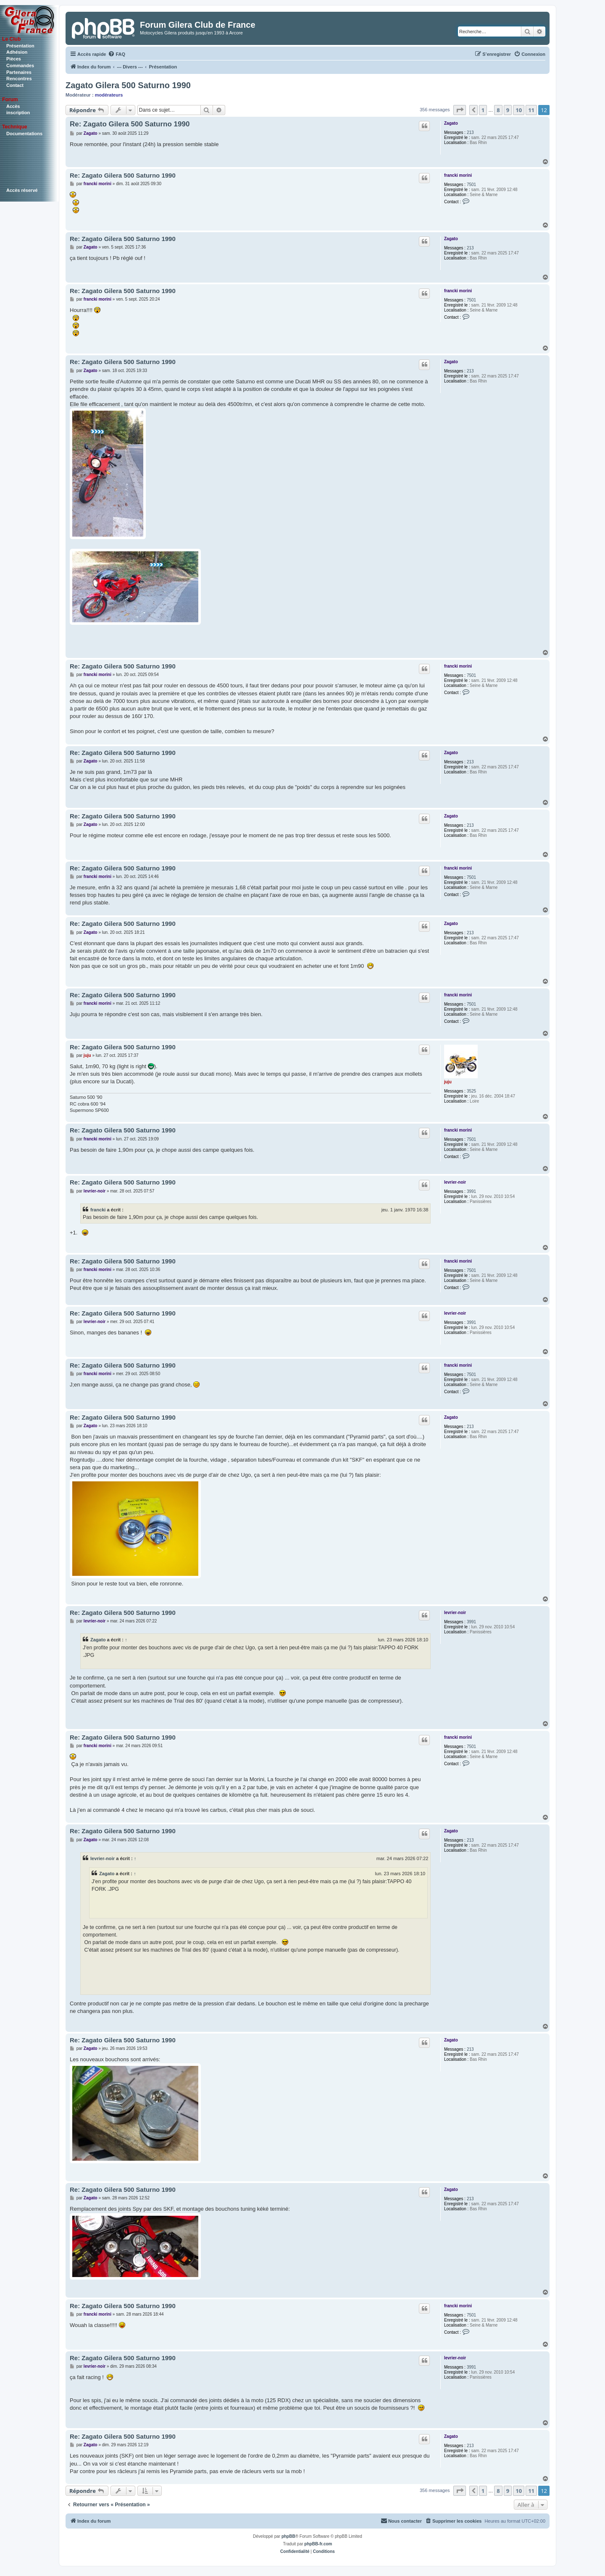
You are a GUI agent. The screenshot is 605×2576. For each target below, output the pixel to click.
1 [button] (482, 110)
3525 (471, 1091)
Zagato (451, 123)
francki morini (458, 175)
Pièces (13, 58)
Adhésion (16, 52)
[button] (459, 110)
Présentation (20, 45)
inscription (18, 112)
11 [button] (531, 110)
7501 (471, 184)
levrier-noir (455, 1182)
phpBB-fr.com (318, 2544)
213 (470, 132)
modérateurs (109, 94)
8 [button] (498, 110)
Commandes (20, 65)
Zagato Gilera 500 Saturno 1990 (128, 85)
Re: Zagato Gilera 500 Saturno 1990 (129, 124)
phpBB (288, 2536)
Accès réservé (22, 190)
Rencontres (19, 78)
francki (97, 1209)
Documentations (24, 133)
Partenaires (19, 72)
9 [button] (507, 110)
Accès (13, 106)
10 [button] (519, 110)
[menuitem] (116, 54)
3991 (471, 1191)
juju (448, 1082)
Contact (15, 85)
